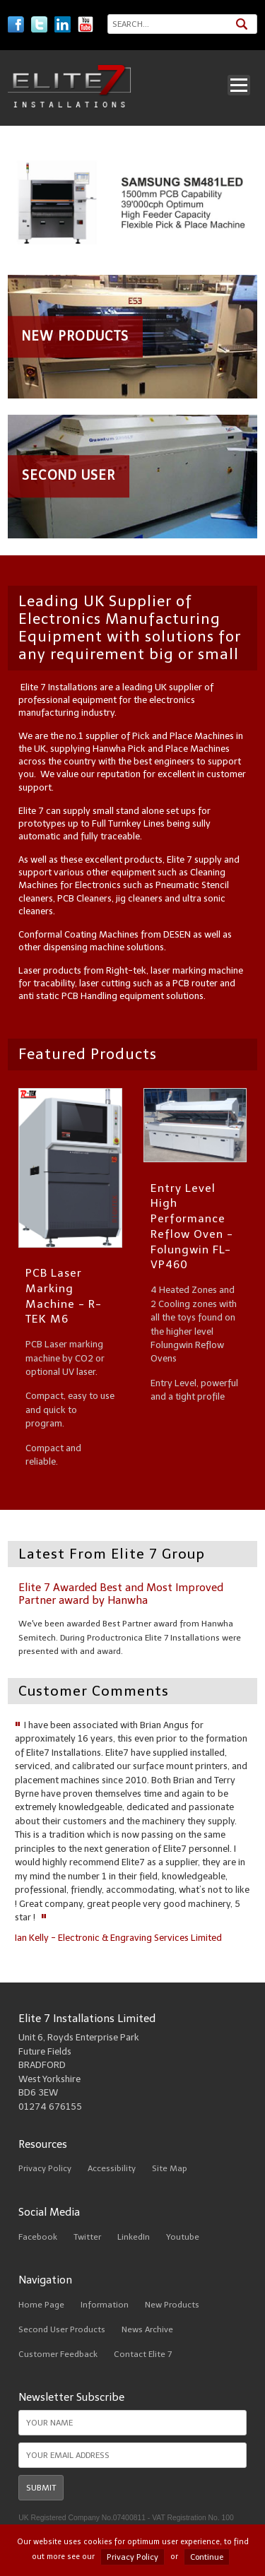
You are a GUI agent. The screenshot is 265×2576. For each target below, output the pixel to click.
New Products (172, 2305)
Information (105, 2305)
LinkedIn (133, 2237)
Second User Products (61, 2329)
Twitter (87, 2237)
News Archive (147, 2329)
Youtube (182, 2237)
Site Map (169, 2168)
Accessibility (112, 2168)
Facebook (37, 2237)
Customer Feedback (58, 2354)
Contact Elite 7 (143, 2354)
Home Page (41, 2305)
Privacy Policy (44, 2168)
